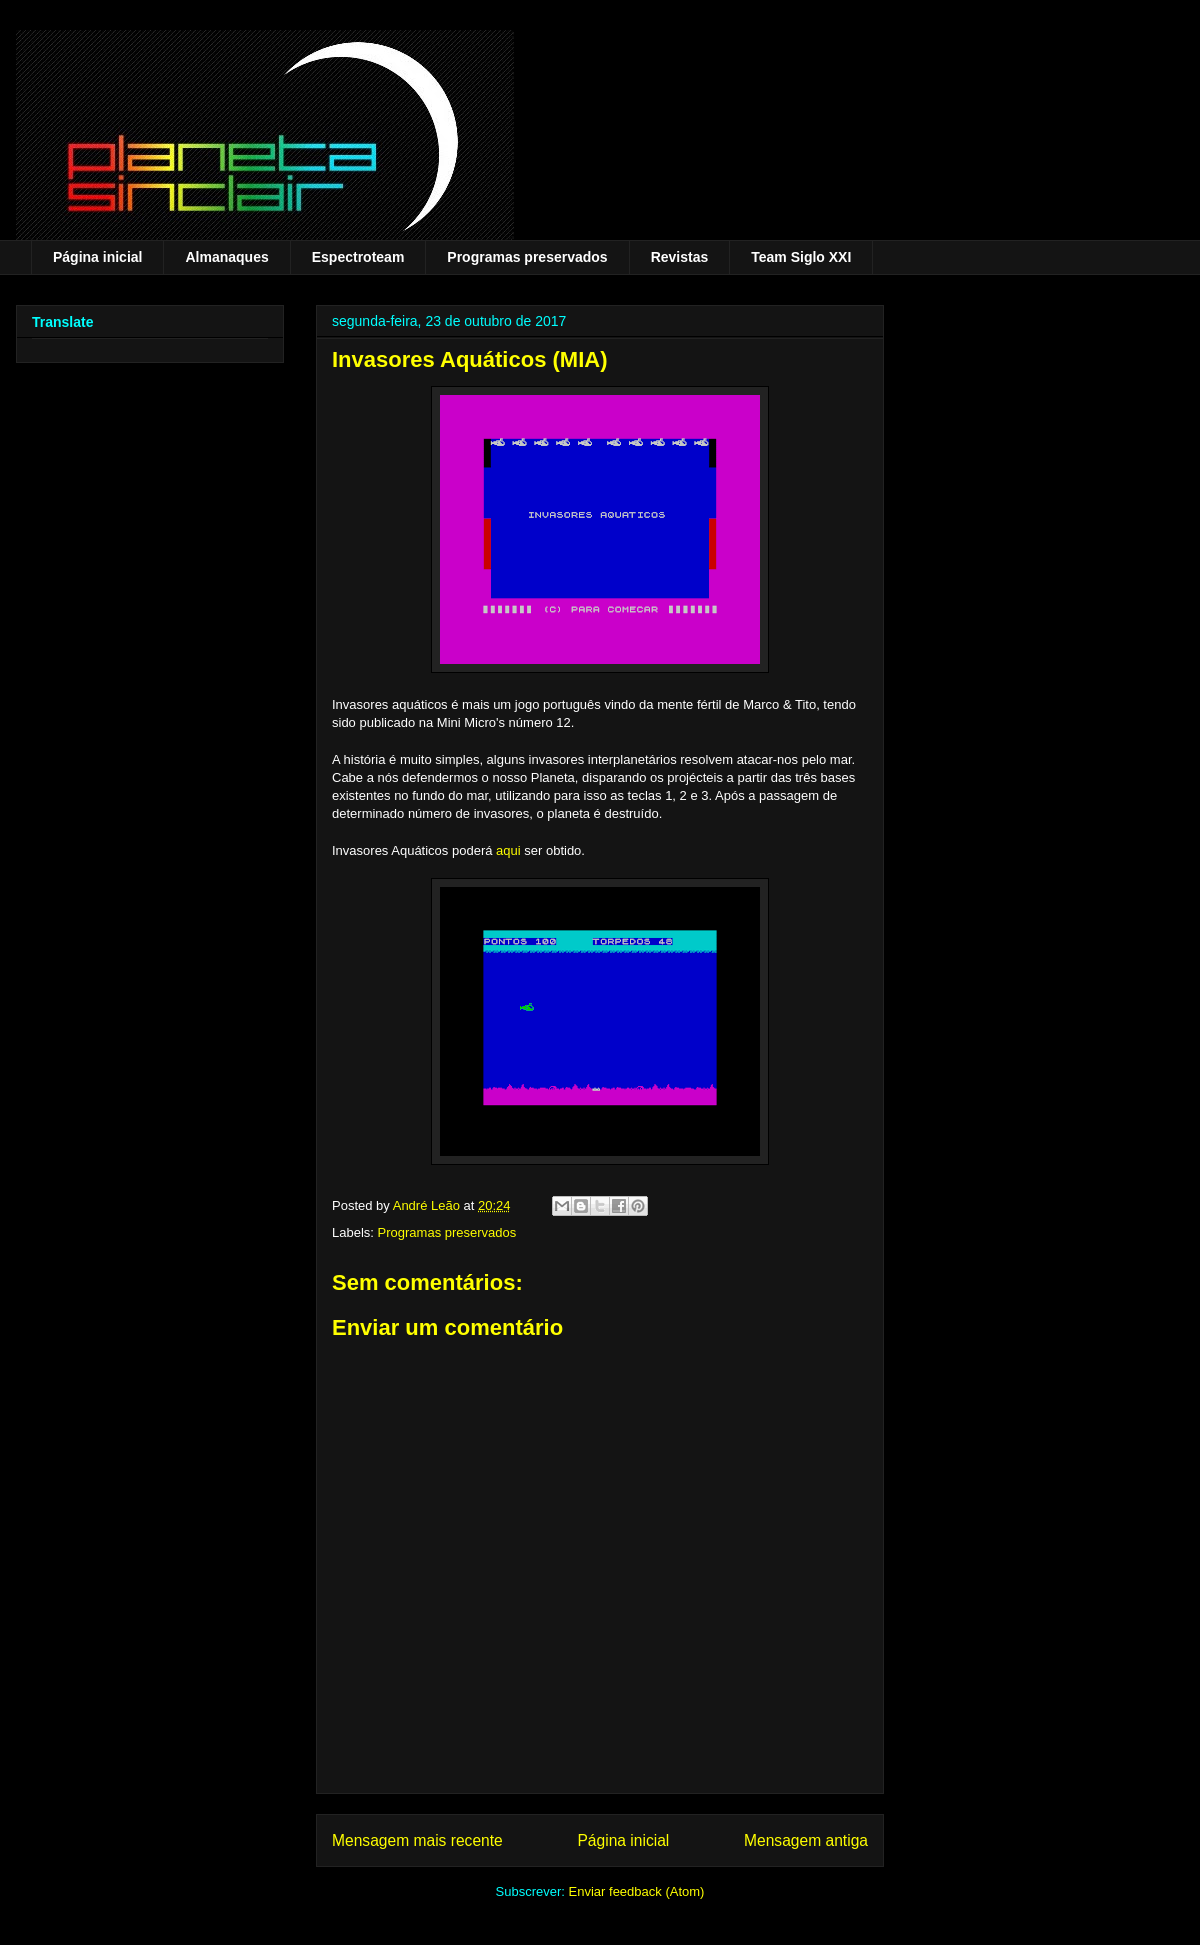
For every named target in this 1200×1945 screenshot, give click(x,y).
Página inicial (97, 257)
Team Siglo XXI (801, 257)
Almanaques (226, 257)
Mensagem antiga (806, 1840)
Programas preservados (527, 257)
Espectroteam (358, 257)
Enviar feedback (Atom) (637, 1891)
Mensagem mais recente (417, 1840)
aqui (508, 850)
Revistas (680, 257)
